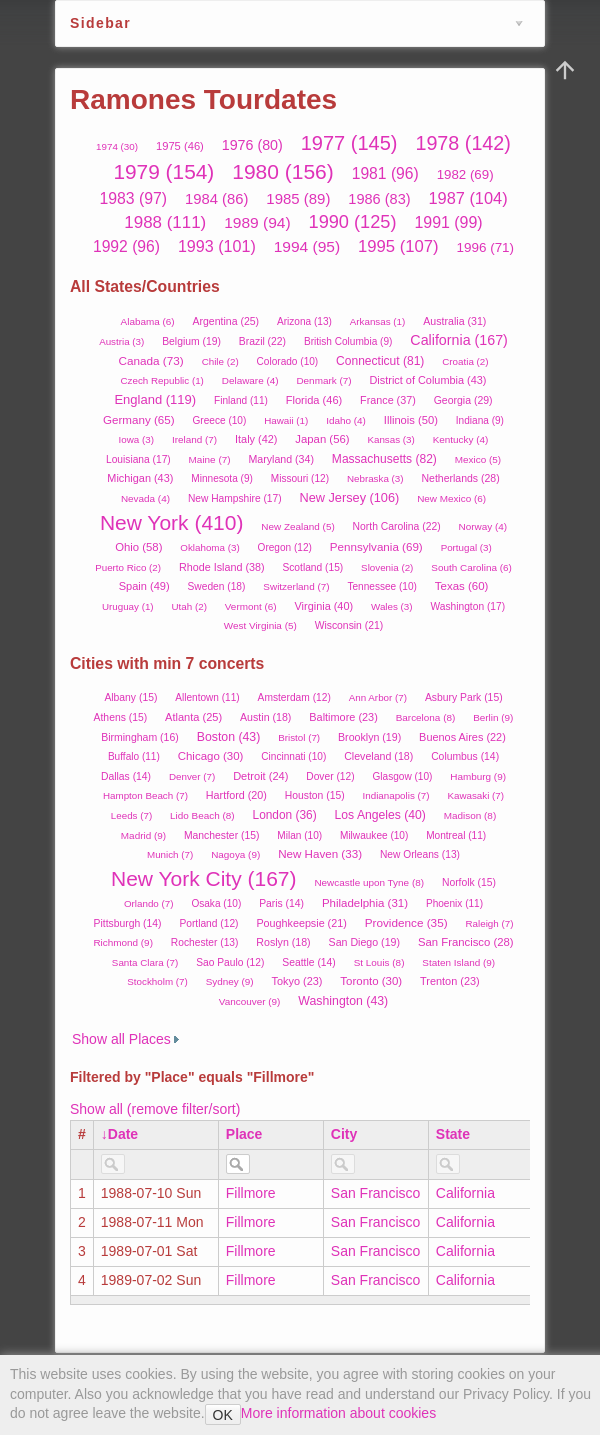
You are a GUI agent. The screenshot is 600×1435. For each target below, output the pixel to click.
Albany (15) (130, 697)
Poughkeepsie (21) (301, 923)
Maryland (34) (281, 459)
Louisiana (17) (138, 459)
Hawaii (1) (286, 420)
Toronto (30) (371, 981)
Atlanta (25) (193, 717)
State (453, 1134)
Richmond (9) (123, 942)
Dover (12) (330, 776)
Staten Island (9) (458, 962)
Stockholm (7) (157, 981)
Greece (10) (220, 420)
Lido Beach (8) (202, 815)
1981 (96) (385, 173)
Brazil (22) (262, 341)
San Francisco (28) (466, 942)
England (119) (155, 399)
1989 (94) (257, 222)
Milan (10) (299, 835)
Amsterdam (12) (294, 697)
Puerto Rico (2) (128, 567)
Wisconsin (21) (349, 625)
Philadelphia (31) (365, 903)
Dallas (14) (126, 776)
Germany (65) (139, 419)
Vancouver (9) (250, 1001)
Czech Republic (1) (162, 380)
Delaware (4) (250, 380)
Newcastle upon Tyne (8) (369, 882)
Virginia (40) (324, 606)
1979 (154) (163, 171)
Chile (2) (220, 361)
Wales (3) (392, 606)
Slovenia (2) (387, 567)
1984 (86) (216, 199)
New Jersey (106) (349, 497)
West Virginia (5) (260, 625)
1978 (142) (462, 143)
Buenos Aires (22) (462, 737)
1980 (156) (283, 171)
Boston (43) (229, 737)
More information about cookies (338, 1413)
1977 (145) (349, 143)
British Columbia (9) (348, 341)
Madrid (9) (143, 835)
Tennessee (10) (381, 586)
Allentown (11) (207, 697)
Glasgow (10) (402, 776)
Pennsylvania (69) (376, 546)
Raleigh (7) (490, 923)
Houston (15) (315, 795)
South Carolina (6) (471, 567)
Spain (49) (144, 586)
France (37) (388, 400)
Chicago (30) (211, 756)
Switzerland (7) (296, 586)
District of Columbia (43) (427, 380)
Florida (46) (314, 400)
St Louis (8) (379, 962)
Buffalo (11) (134, 756)
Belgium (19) (191, 341)
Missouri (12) (300, 478)
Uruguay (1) (128, 606)
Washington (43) (343, 1001)
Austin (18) (265, 717)
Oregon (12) (285, 547)
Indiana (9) (480, 420)
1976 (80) (252, 145)
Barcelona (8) (426, 717)
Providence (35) (406, 922)
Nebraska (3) (375, 478)
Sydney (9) (230, 981)
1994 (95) (307, 246)
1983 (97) (133, 198)
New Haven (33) (320, 853)
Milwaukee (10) (374, 835)
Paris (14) (281, 903)
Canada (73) (150, 360)
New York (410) (172, 522)
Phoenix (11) (454, 903)
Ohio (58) (138, 547)
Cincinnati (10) (293, 756)
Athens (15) (121, 717)
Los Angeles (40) (380, 815)
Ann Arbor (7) (378, 697)
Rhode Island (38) (222, 567)
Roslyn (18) (283, 942)
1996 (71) (486, 247)
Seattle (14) (309, 962)
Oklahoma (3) (209, 547)
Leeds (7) (131, 815)
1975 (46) (180, 146)
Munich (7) (170, 854)
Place (244, 1134)
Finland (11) (241, 400)
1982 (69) (465, 174)
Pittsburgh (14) (128, 923)
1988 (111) (165, 222)
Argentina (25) (226, 321)
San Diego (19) (364, 942)
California (465, 1193)
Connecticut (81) (380, 361)
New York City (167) (204, 878)
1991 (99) (448, 222)
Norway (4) (483, 526)
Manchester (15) (221, 835)
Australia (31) (454, 321)
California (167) (459, 340)
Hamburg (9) (478, 776)
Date (123, 1134)
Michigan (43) (140, 478)
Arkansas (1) (378, 321)
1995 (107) (398, 246)
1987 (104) (467, 198)
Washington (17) (467, 606)
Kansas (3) (390, 439)
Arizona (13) (304, 321)
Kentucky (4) (461, 439)
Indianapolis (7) (396, 795)
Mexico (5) (478, 459)
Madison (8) (470, 815)
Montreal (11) (456, 835)
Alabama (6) (148, 321)
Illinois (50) (411, 420)
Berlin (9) (493, 717)
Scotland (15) (312, 567)
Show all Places (121, 1039)
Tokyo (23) (297, 981)
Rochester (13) (205, 942)
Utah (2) (189, 606)
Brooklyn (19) (369, 737)
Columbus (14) (465, 756)
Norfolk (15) (469, 882)
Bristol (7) (299, 737)
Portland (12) (208, 923)
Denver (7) (192, 776)
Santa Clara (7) (145, 962)
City (344, 1134)
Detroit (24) (260, 776)
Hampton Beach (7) (145, 795)
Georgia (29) (463, 400)
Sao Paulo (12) (230, 962)
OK (223, 1415)
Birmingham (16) (140, 737)
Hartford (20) (236, 795)
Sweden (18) (217, 586)
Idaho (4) (346, 420)
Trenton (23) (450, 981)
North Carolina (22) (397, 526)
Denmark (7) (323, 380)
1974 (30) (117, 146)
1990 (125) (353, 222)
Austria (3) (121, 341)
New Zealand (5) (297, 526)
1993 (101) (217, 246)
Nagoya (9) (235, 854)
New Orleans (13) (420, 854)
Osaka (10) (216, 903)
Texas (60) (462, 586)
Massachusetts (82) (384, 459)
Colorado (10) (288, 361)
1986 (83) (379, 199)
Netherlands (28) (460, 478)
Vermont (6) (251, 606)
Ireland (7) (194, 439)
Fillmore (251, 1193)
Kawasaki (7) (475, 795)
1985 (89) (298, 198)
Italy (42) (256, 439)
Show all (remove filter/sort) (155, 1109)
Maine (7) (210, 459)
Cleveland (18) (378, 756)
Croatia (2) (465, 361)
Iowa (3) (136, 439)
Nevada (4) (145, 498)
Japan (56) (322, 439)
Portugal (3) (466, 547)
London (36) (285, 815)
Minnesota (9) (222, 478)
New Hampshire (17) (235, 498)
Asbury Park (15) (464, 697)
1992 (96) (126, 246)
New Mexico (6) (451, 498)
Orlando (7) (149, 903)
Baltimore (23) (343, 717)
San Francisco (375, 1193)
